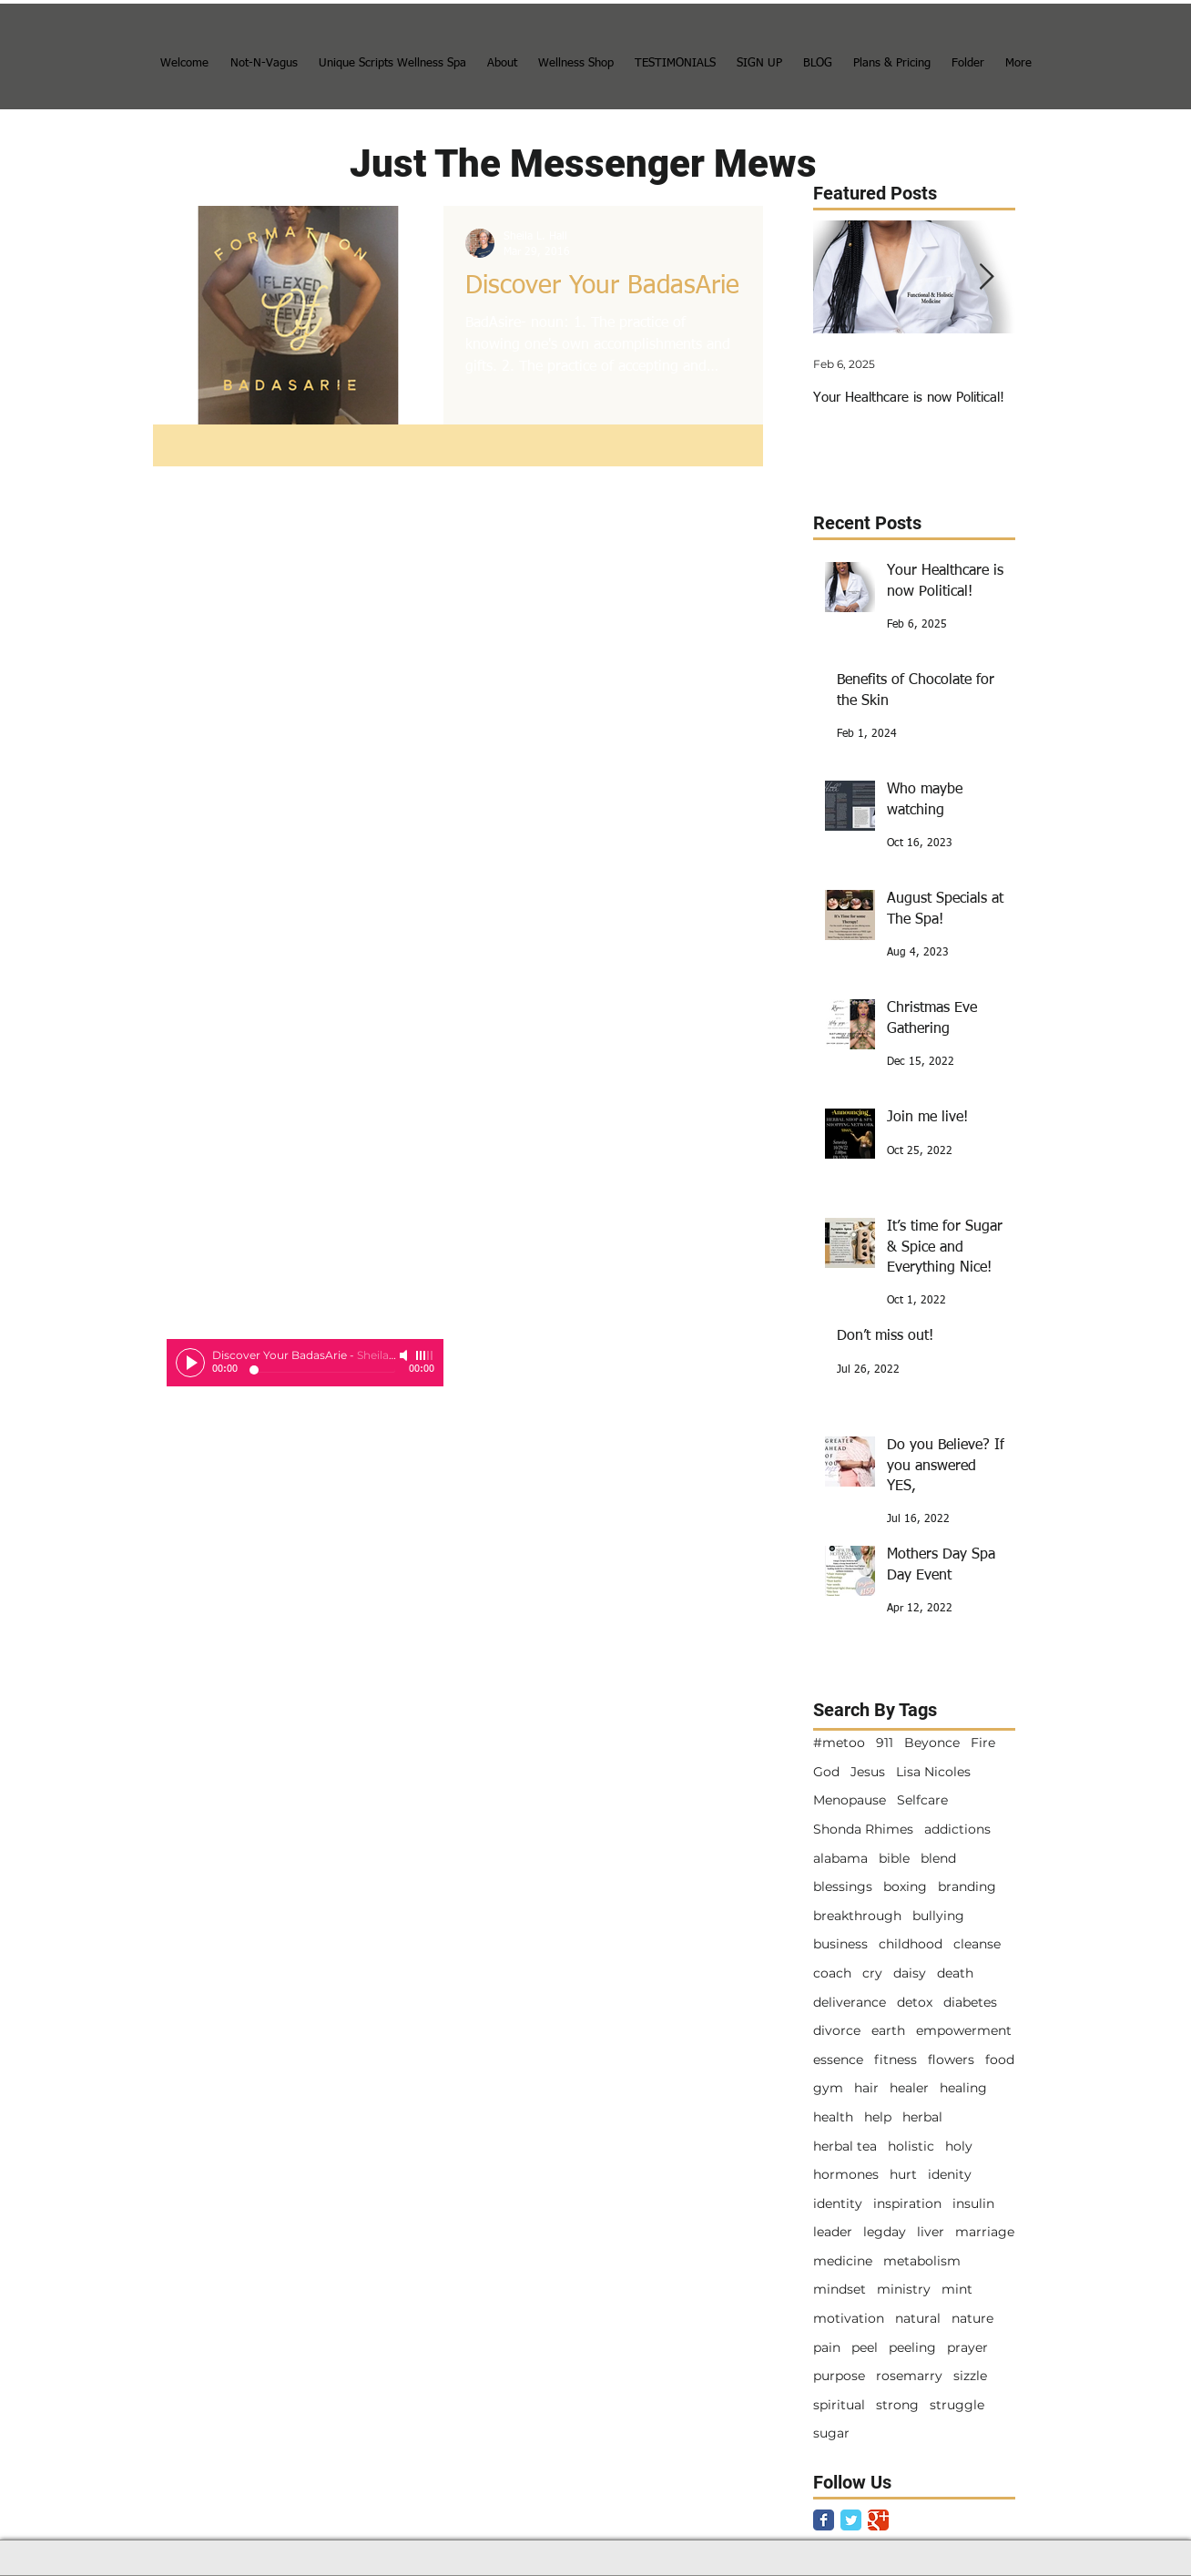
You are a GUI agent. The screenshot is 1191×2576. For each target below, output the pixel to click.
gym (828, 2088)
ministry (904, 2289)
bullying (938, 1915)
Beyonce (932, 1742)
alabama (840, 1858)
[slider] (425, 1355)
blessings (842, 1886)
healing (963, 2088)
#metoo (839, 1742)
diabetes (970, 2002)
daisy (909, 1973)
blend (938, 1858)
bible (894, 1858)
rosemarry (909, 2375)
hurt (903, 2174)
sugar (831, 2433)
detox (914, 2002)
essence (838, 2059)
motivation (848, 2318)
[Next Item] (986, 277)
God (826, 1771)
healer (909, 2088)
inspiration (907, 2203)
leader (832, 2231)
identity (837, 2203)
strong (897, 2405)
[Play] (190, 1363)
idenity (950, 2174)
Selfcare (922, 1800)
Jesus (867, 1771)
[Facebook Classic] (823, 2520)
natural (918, 2318)
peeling (912, 2347)
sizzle (970, 2375)
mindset (839, 2289)
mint (957, 2289)
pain (826, 2347)
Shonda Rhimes (863, 1829)
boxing (905, 1886)
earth (888, 2030)
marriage (984, 2231)
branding (967, 1886)
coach (832, 1973)
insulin (973, 2203)
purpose (839, 2375)
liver (930, 2231)
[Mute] (405, 1355)
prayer (967, 2347)
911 (884, 1742)
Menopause (849, 1800)
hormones (846, 2174)
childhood (910, 1944)
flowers (951, 2059)
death (955, 1973)
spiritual (839, 2405)
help (877, 2117)
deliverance (849, 2002)
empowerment (964, 2030)
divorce (836, 2030)
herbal (922, 2117)
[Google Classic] (878, 2520)
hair (866, 2088)
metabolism (922, 2261)
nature (972, 2318)
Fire (983, 1742)
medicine (842, 2261)
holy (958, 2146)
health (833, 2117)
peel (864, 2347)
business (840, 1944)
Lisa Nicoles (933, 1771)
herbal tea (845, 2146)
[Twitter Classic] (850, 2520)
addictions (957, 1829)
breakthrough (857, 1915)
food (999, 2059)
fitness (895, 2059)
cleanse (977, 1944)
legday (884, 2231)
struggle (957, 2405)
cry (872, 1973)
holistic (911, 2146)
